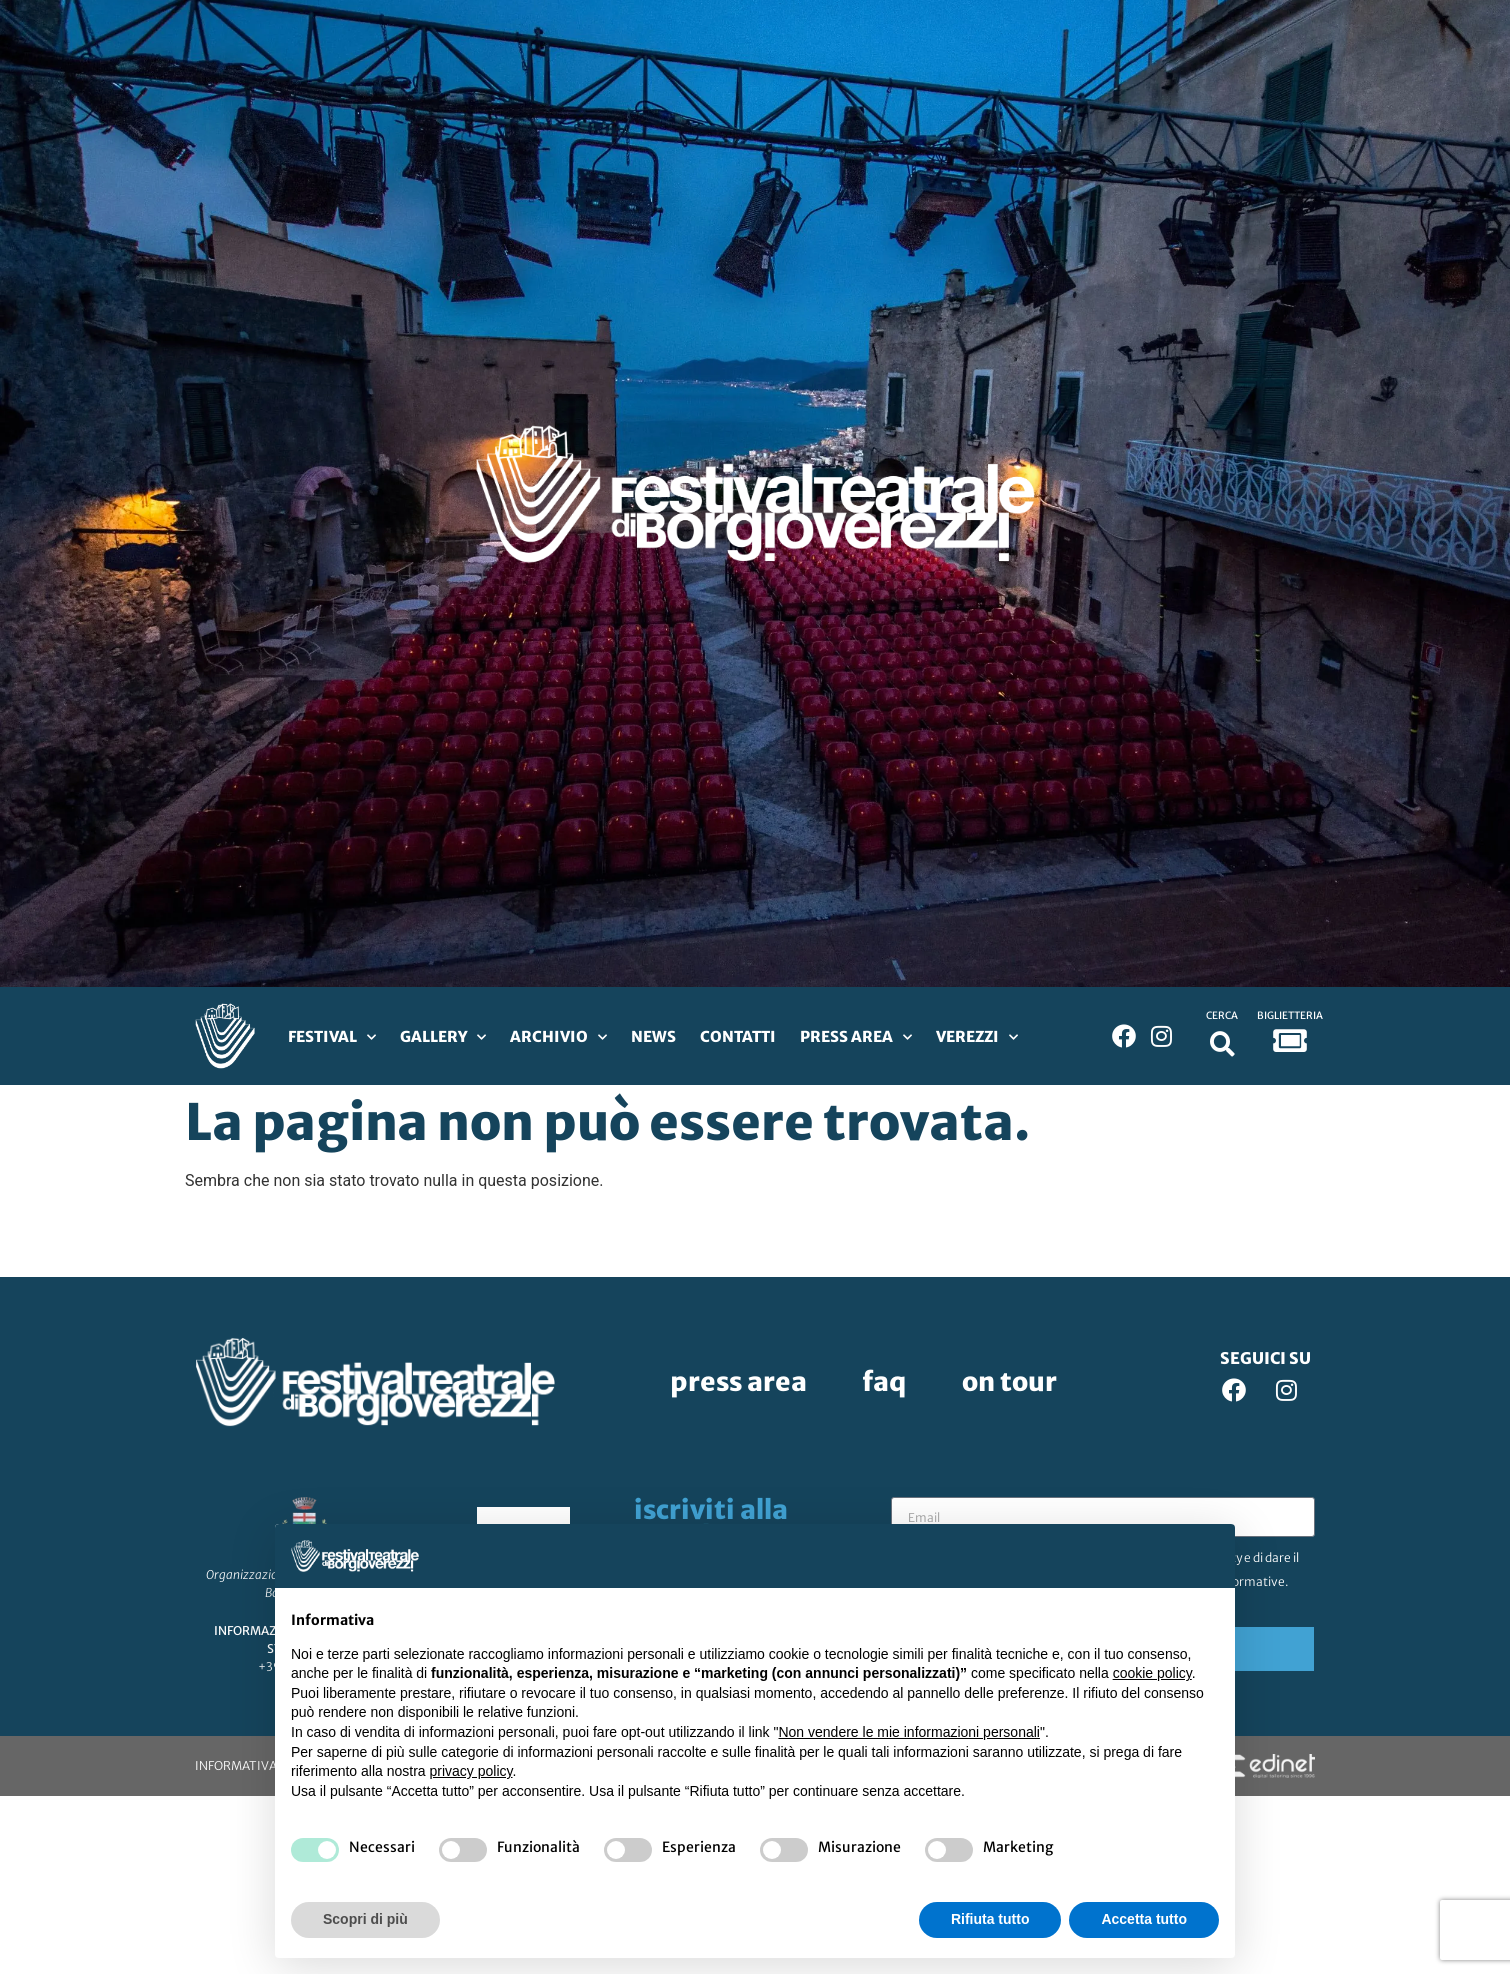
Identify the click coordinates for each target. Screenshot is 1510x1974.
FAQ (884, 1381)
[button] (1222, 1043)
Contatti (738, 1036)
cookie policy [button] (1152, 1673)
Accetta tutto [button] (1144, 1919)
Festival (332, 1037)
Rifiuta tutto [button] (990, 1919)
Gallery (443, 1037)
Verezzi (977, 1037)
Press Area (856, 1037)
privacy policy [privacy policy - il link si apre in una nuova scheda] (471, 1771)
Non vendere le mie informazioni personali (908, 1732)
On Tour (1009, 1381)
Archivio (558, 1037)
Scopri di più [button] (365, 1919)
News (653, 1036)
